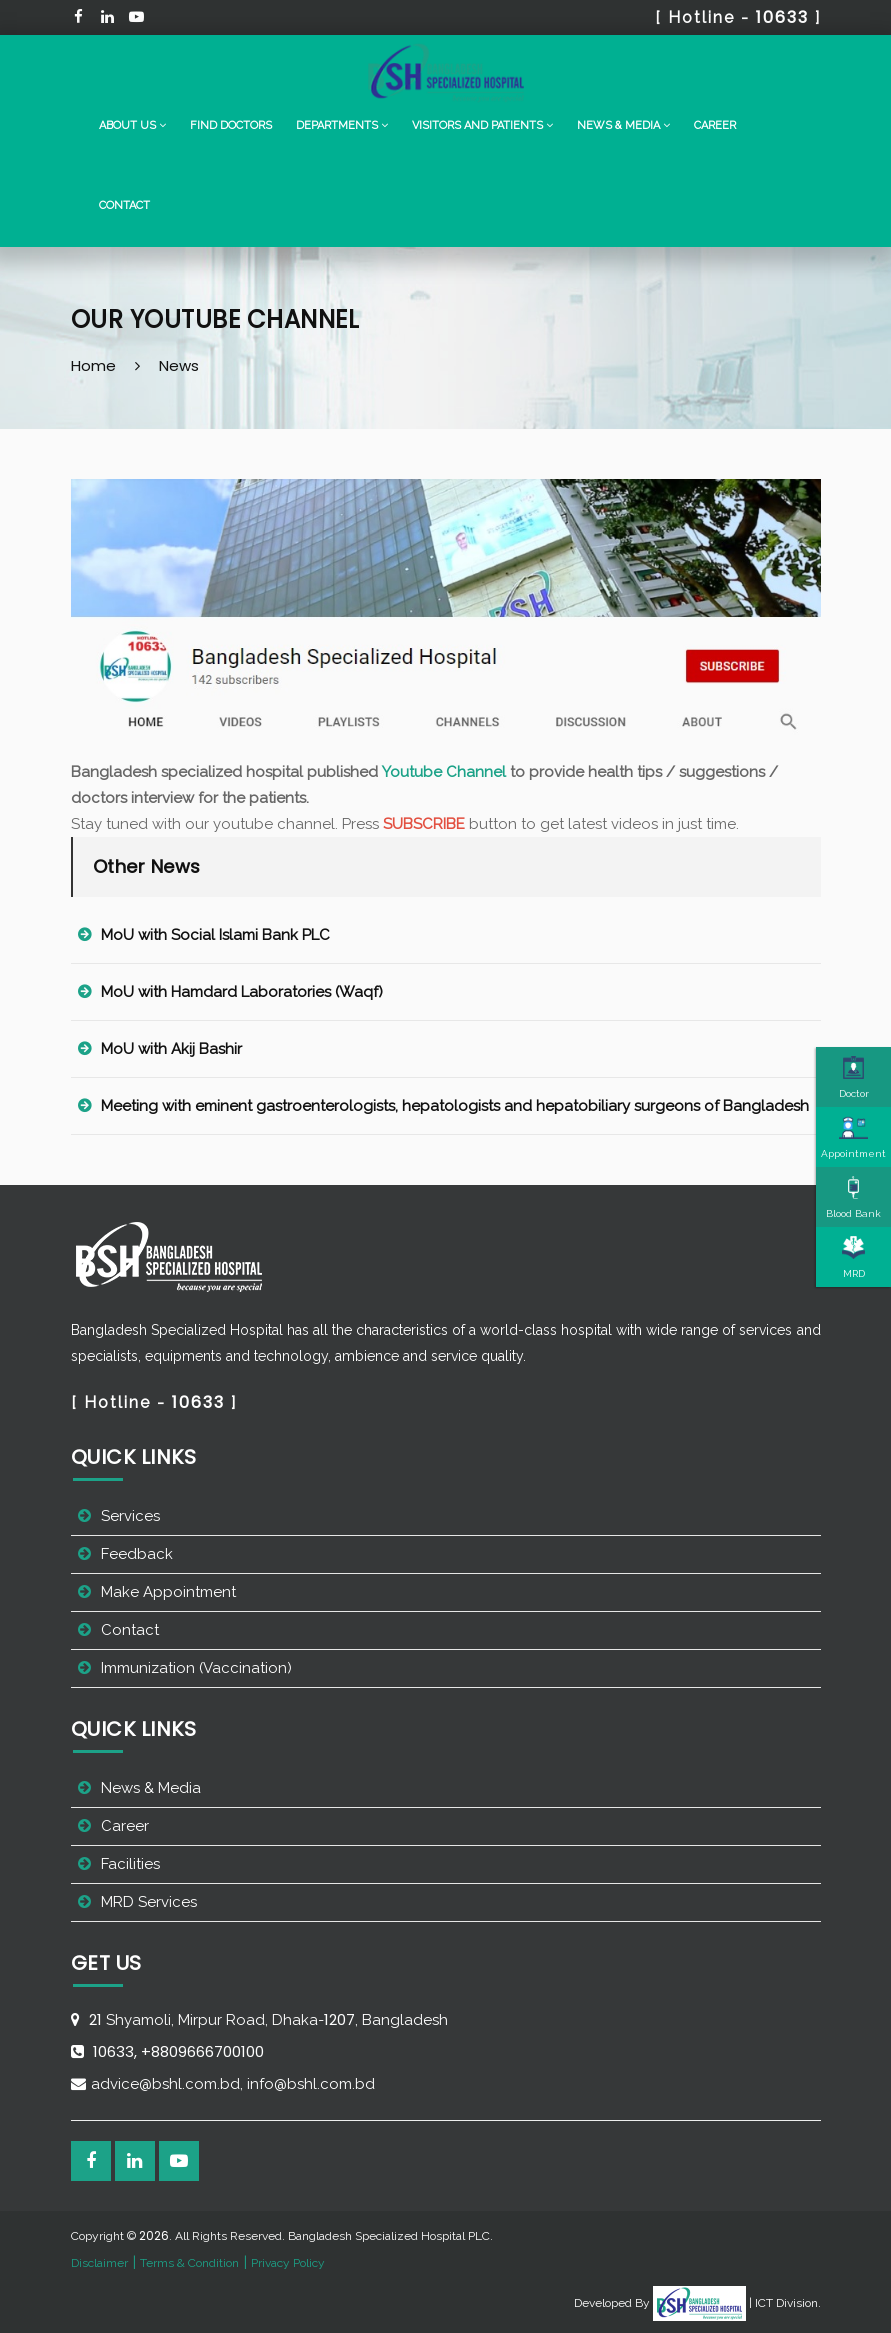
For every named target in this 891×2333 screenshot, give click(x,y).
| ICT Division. (737, 2303)
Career (715, 125)
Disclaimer (99, 2263)
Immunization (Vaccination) (196, 1668)
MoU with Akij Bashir (171, 1049)
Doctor (854, 1077)
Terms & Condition (189, 2263)
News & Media (151, 1788)
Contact (124, 205)
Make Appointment (168, 1592)
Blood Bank (853, 1197)
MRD (854, 1257)
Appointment (853, 1137)
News (179, 365)
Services (130, 1516)
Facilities (130, 1864)
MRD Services (149, 1902)
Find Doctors (231, 125)
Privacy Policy (288, 2263)
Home (93, 365)
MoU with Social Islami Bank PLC (215, 935)
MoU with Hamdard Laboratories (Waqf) (242, 992)
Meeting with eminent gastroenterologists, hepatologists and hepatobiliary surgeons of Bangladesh (455, 1106)
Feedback (137, 1554)
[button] (132, 126)
